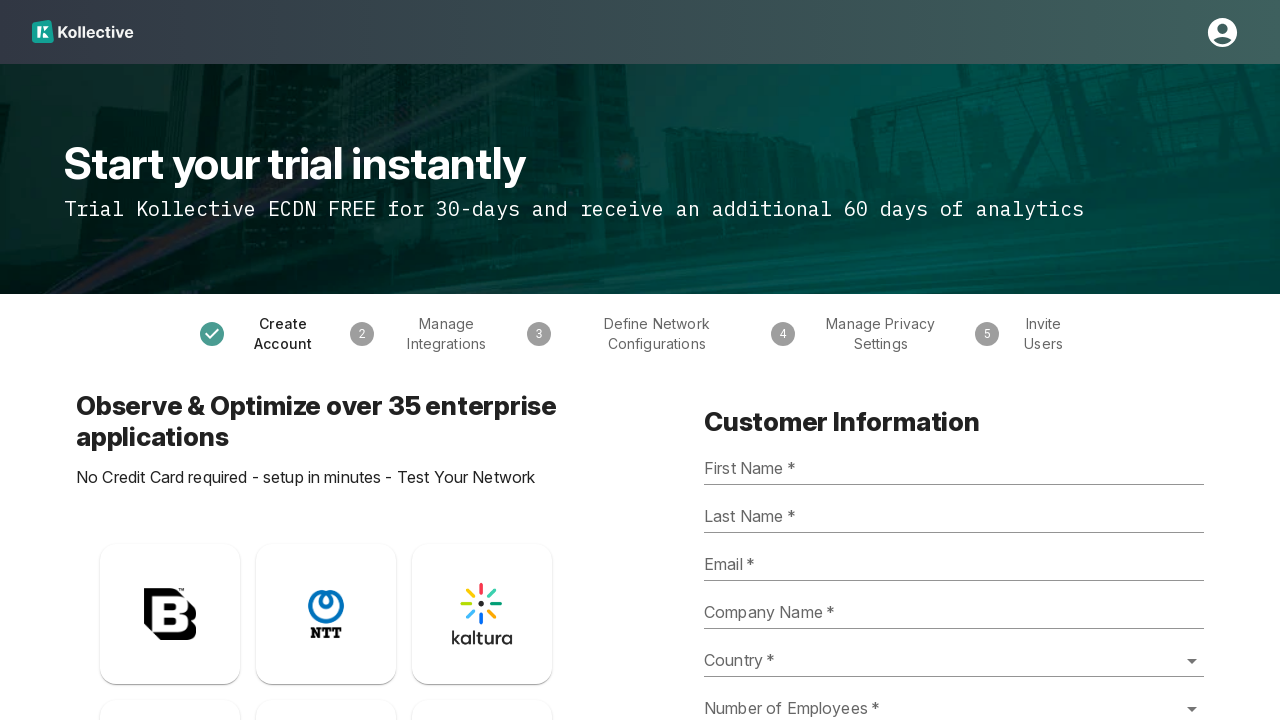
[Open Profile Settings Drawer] (1222, 32)
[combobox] (954, 661)
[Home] (83, 32)
